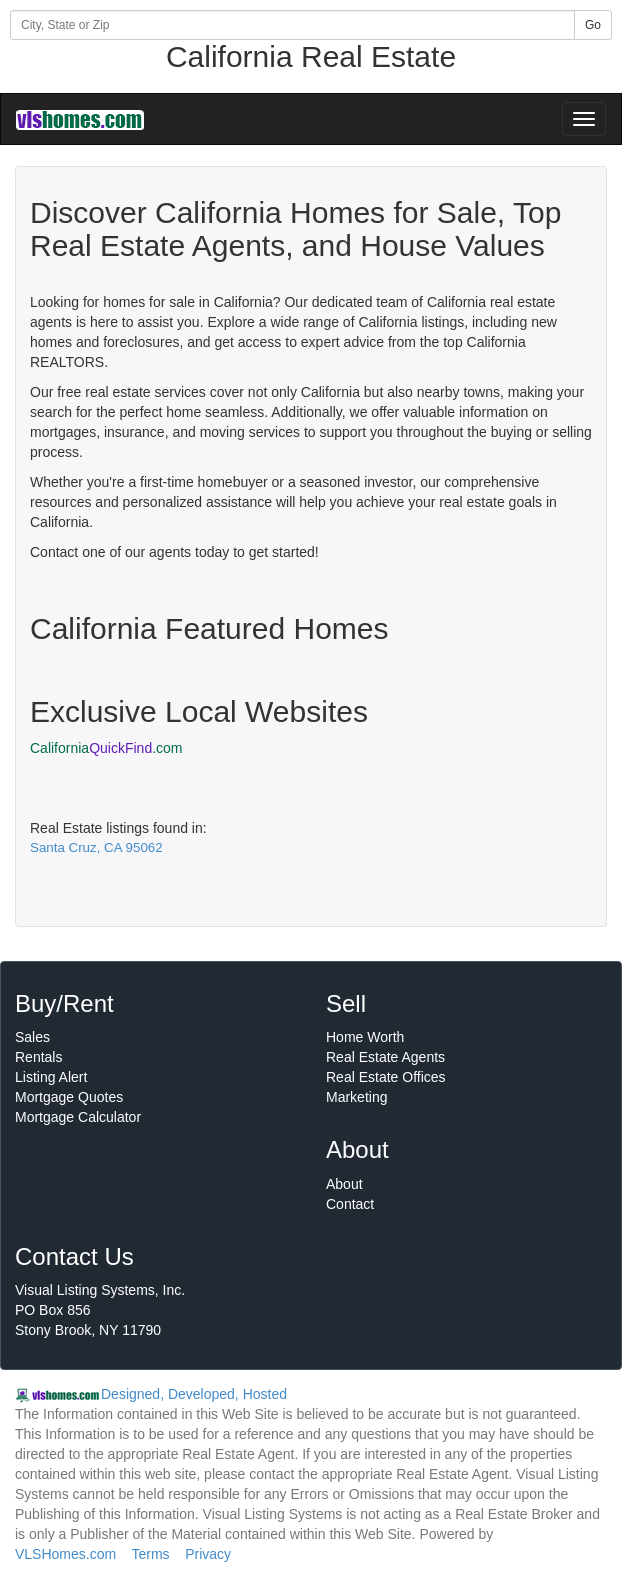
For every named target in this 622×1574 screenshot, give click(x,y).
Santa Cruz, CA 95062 (96, 847)
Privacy (208, 1554)
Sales (32, 1037)
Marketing (356, 1097)
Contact (350, 1204)
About (344, 1184)
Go (593, 25)
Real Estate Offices (386, 1077)
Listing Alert (51, 1077)
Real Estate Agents (385, 1057)
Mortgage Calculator (78, 1117)
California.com (106, 748)
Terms (150, 1554)
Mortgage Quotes (69, 1097)
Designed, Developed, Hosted (194, 1394)
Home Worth (365, 1037)
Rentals (38, 1057)
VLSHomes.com (65, 1554)
